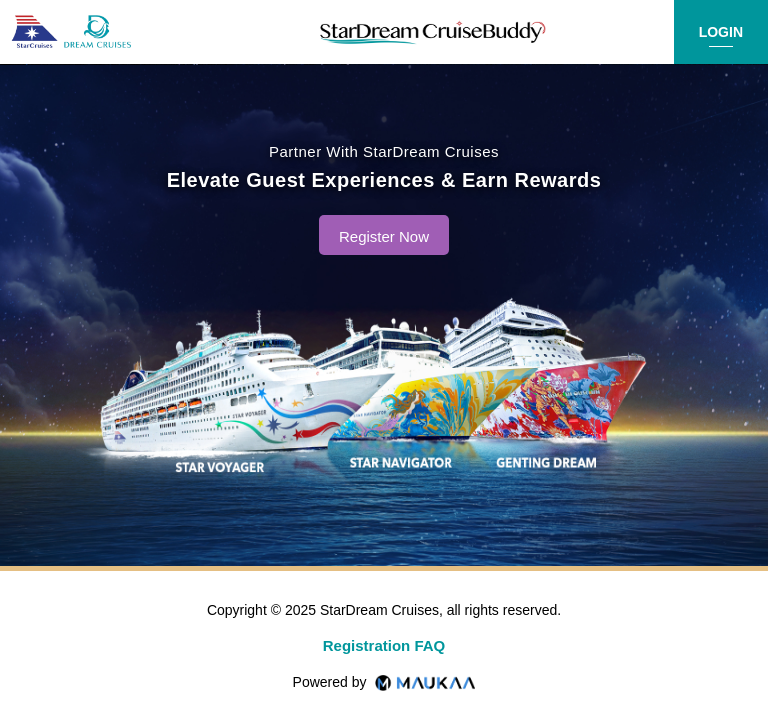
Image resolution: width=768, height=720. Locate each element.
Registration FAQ (384, 645)
